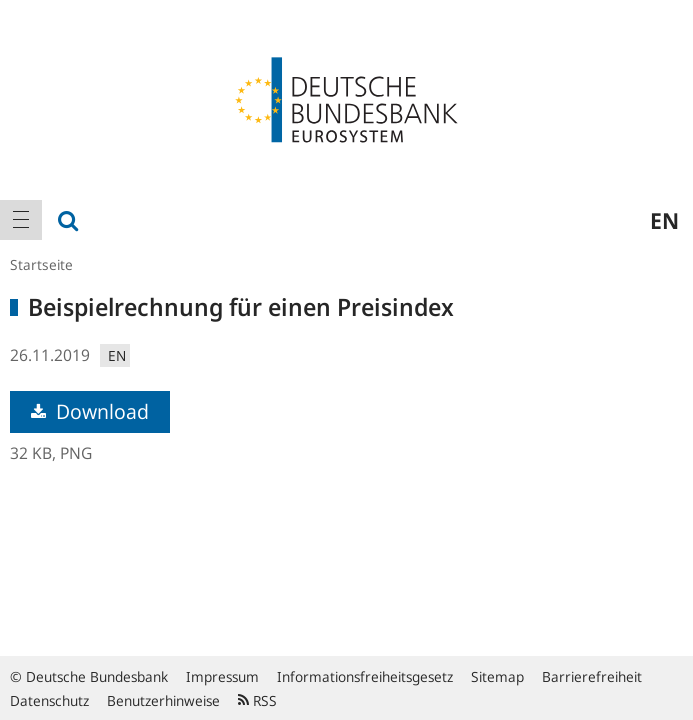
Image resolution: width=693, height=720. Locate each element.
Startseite (41, 264)
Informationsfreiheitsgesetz (365, 676)
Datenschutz (49, 700)
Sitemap (497, 676)
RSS (257, 700)
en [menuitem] (664, 220)
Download (90, 411)
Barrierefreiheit (592, 676)
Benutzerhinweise (163, 700)
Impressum (222, 676)
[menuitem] (21, 220)
